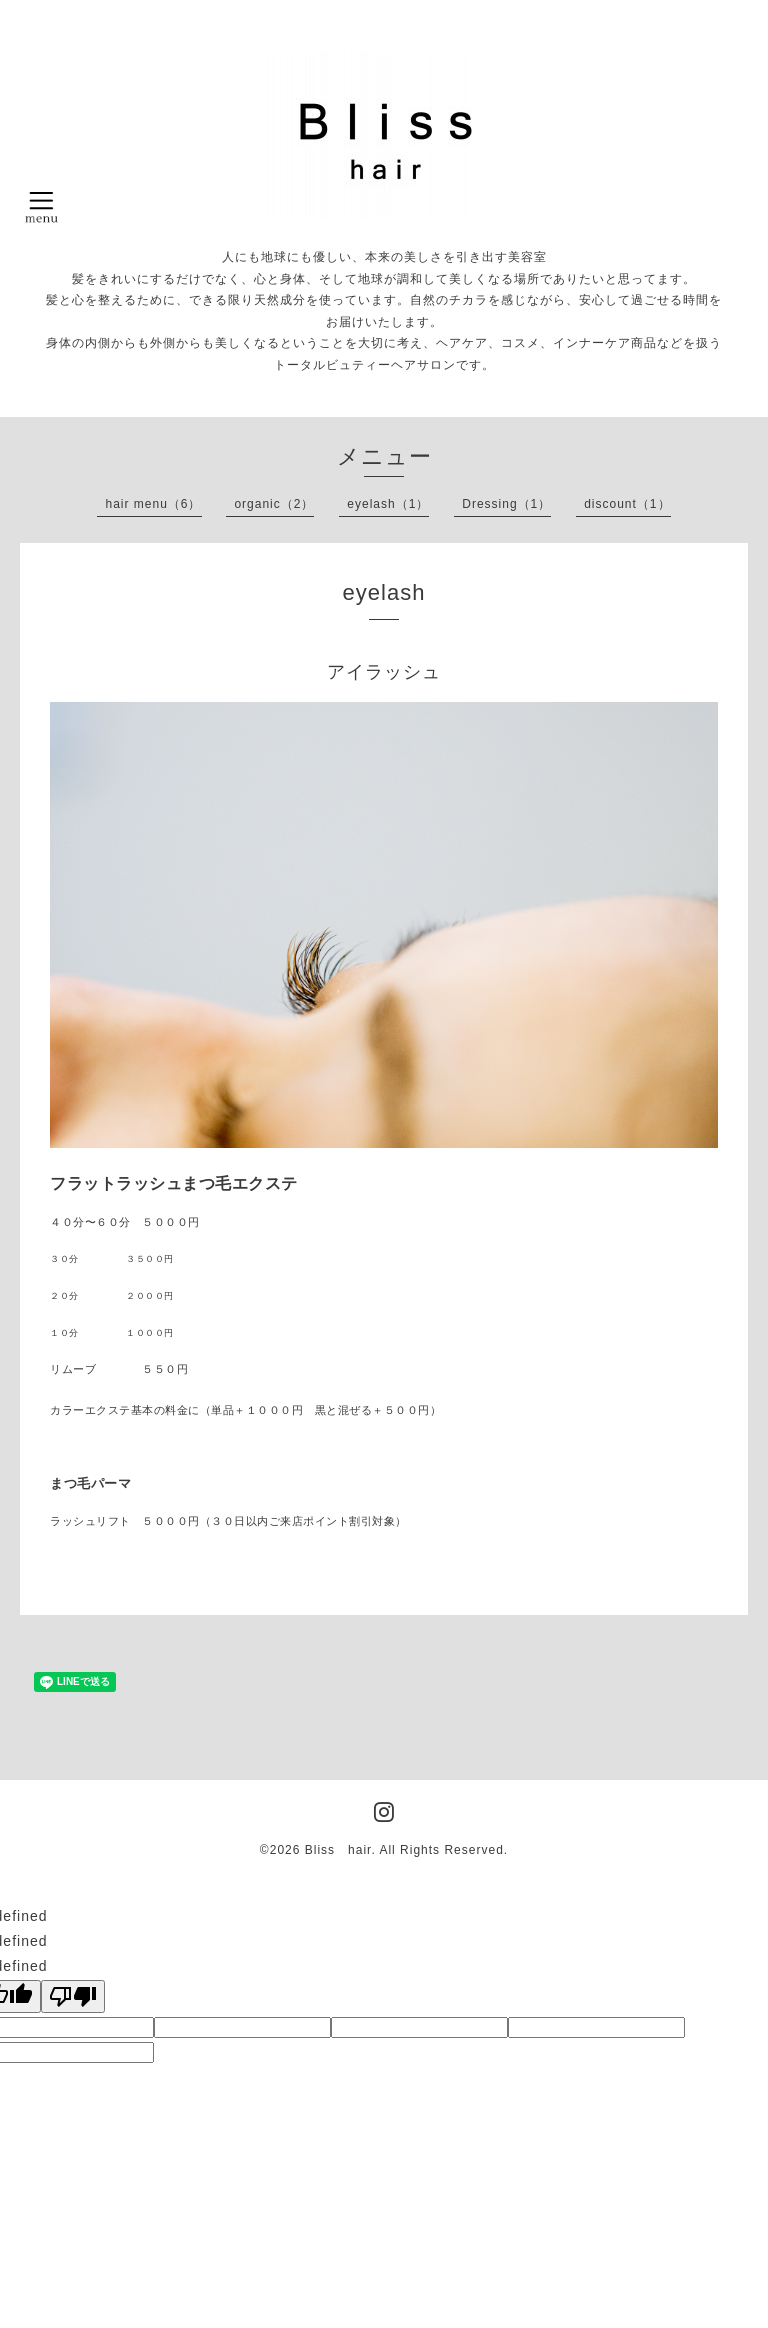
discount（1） (627, 504)
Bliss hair (338, 1850)
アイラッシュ (384, 672)
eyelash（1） (388, 504)
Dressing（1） (506, 504)
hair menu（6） (153, 504)
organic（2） (274, 504)
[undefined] (73, 1996)
